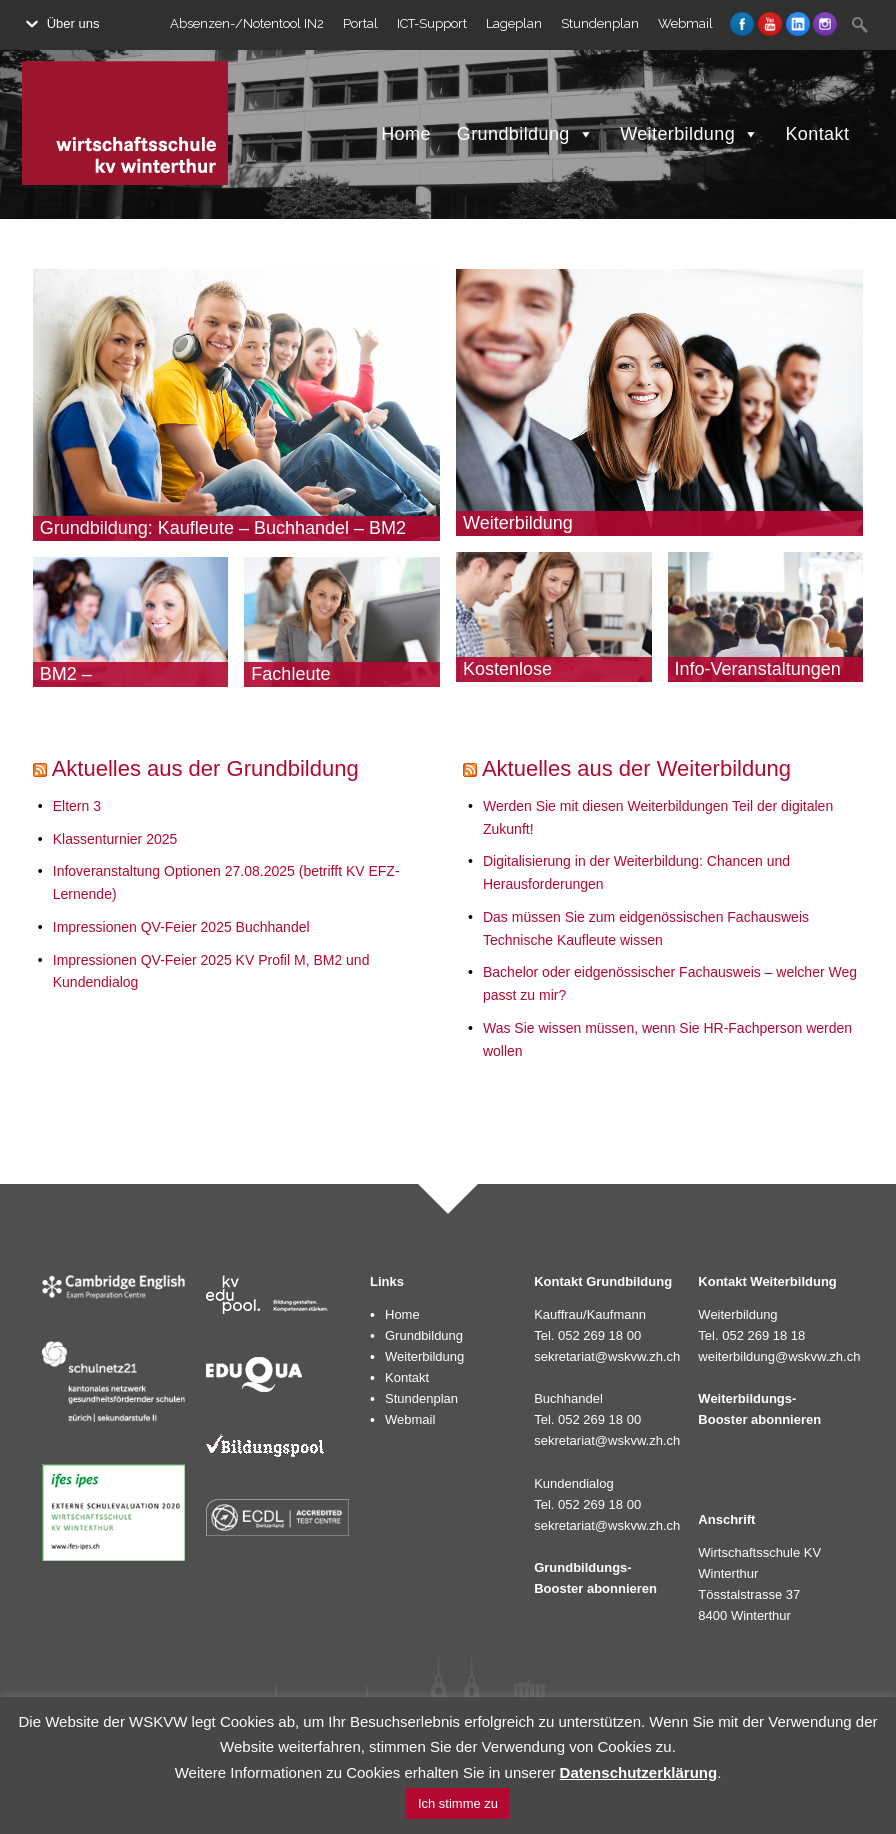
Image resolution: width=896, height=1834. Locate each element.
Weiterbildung (689, 134)
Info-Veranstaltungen (758, 669)
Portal (360, 23)
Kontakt (817, 134)
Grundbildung (525, 134)
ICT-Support (432, 23)
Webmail (685, 23)
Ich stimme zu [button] (458, 1803)
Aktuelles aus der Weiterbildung (636, 768)
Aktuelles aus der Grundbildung (205, 768)
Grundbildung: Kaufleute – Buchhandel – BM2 (223, 528)
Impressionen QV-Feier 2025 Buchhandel (181, 927)
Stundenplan (600, 23)
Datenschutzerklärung (639, 1772)
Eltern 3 (77, 806)
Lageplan (514, 23)
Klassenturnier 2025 (115, 839)
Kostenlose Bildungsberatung (533, 679)
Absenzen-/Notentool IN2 (247, 23)
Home (406, 134)
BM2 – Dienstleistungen (106, 684)
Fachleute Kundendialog (306, 684)
